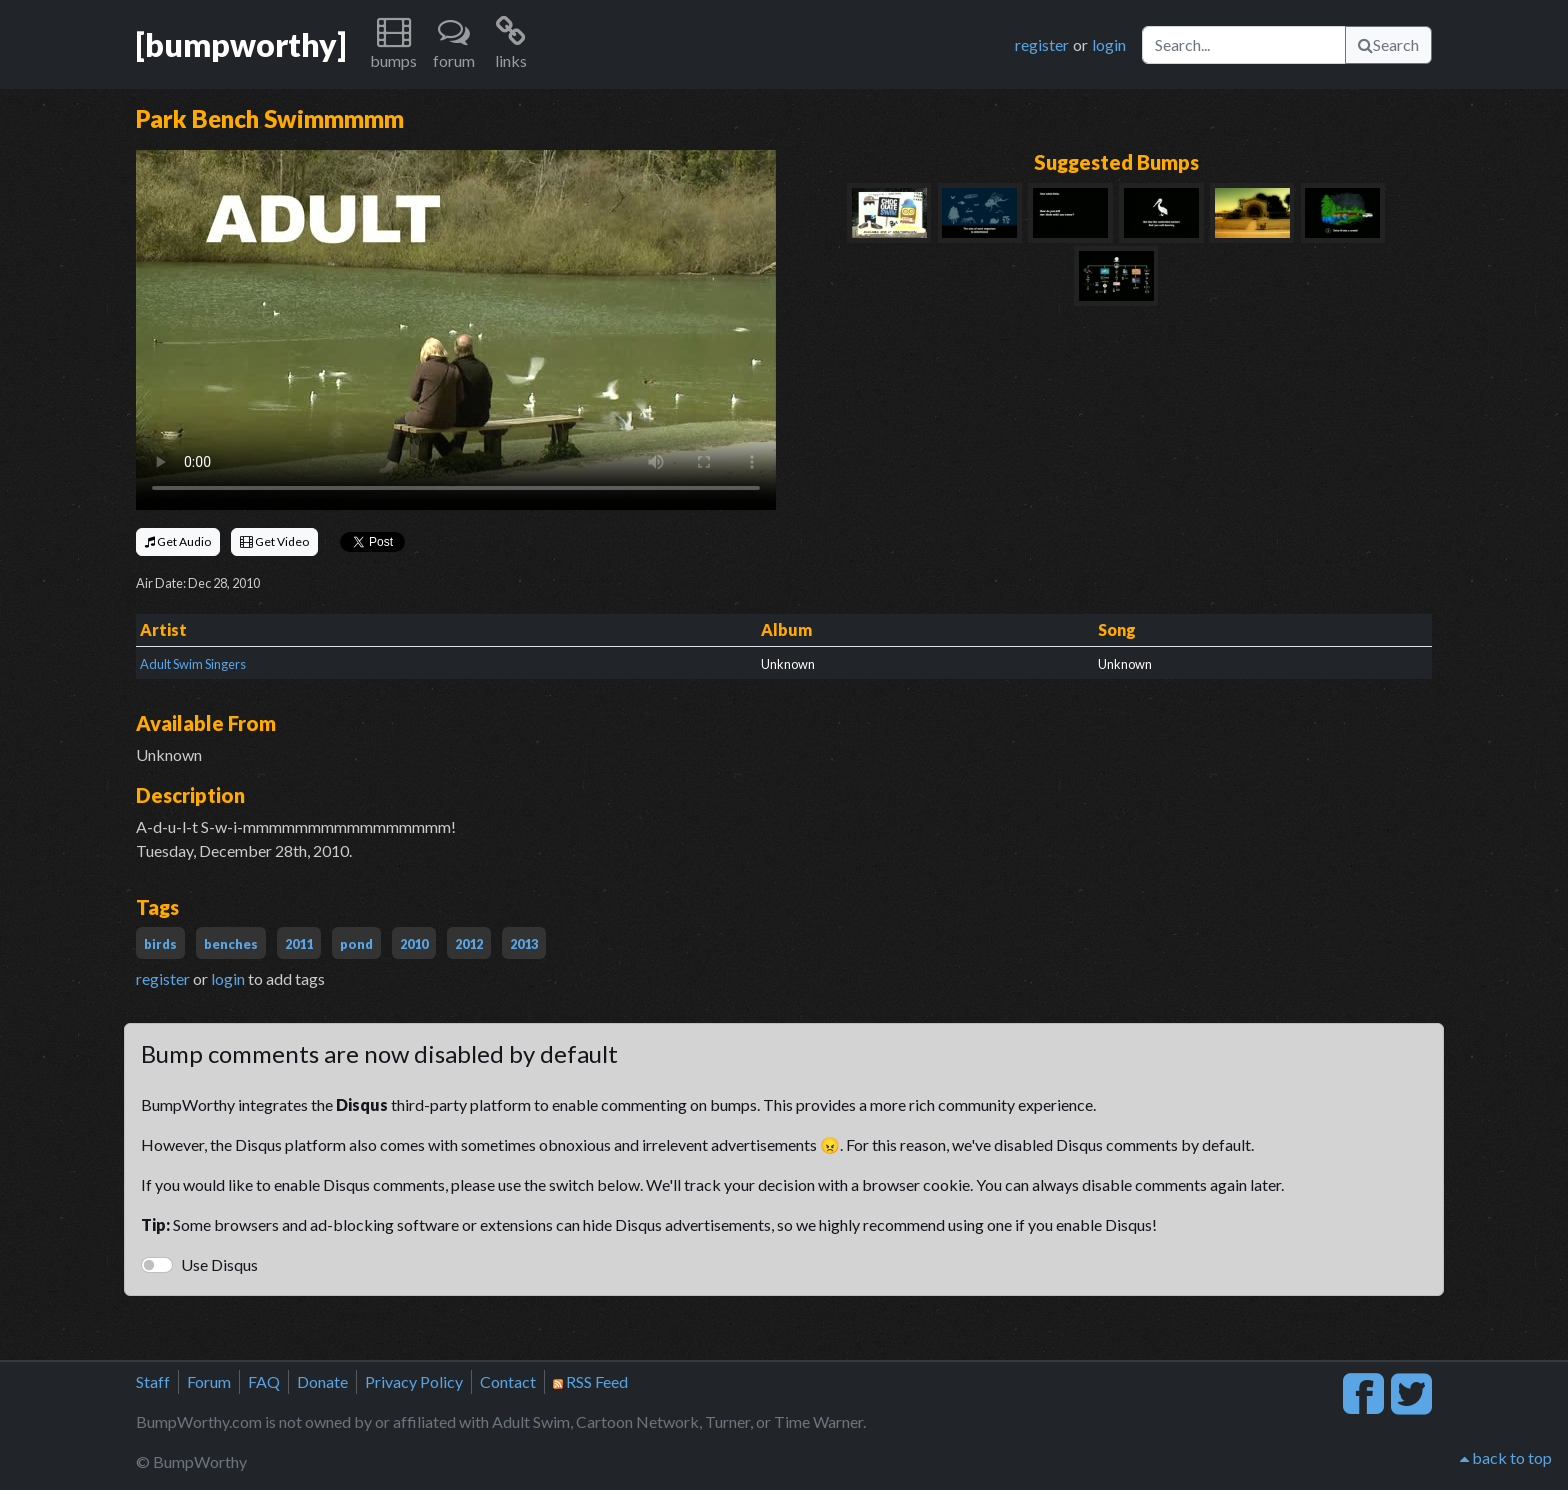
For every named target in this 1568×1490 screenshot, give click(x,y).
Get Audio (178, 541)
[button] (393, 44)
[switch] (157, 1265)
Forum (209, 1381)
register (1042, 44)
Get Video (274, 541)
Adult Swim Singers (193, 664)
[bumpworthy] (241, 44)
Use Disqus (219, 1264)
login (1109, 44)
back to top (1506, 1457)
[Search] (1244, 45)
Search (1388, 44)
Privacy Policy (414, 1381)
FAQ (264, 1381)
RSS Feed (590, 1381)
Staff (153, 1381)
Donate (322, 1381)
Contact (508, 1381)
